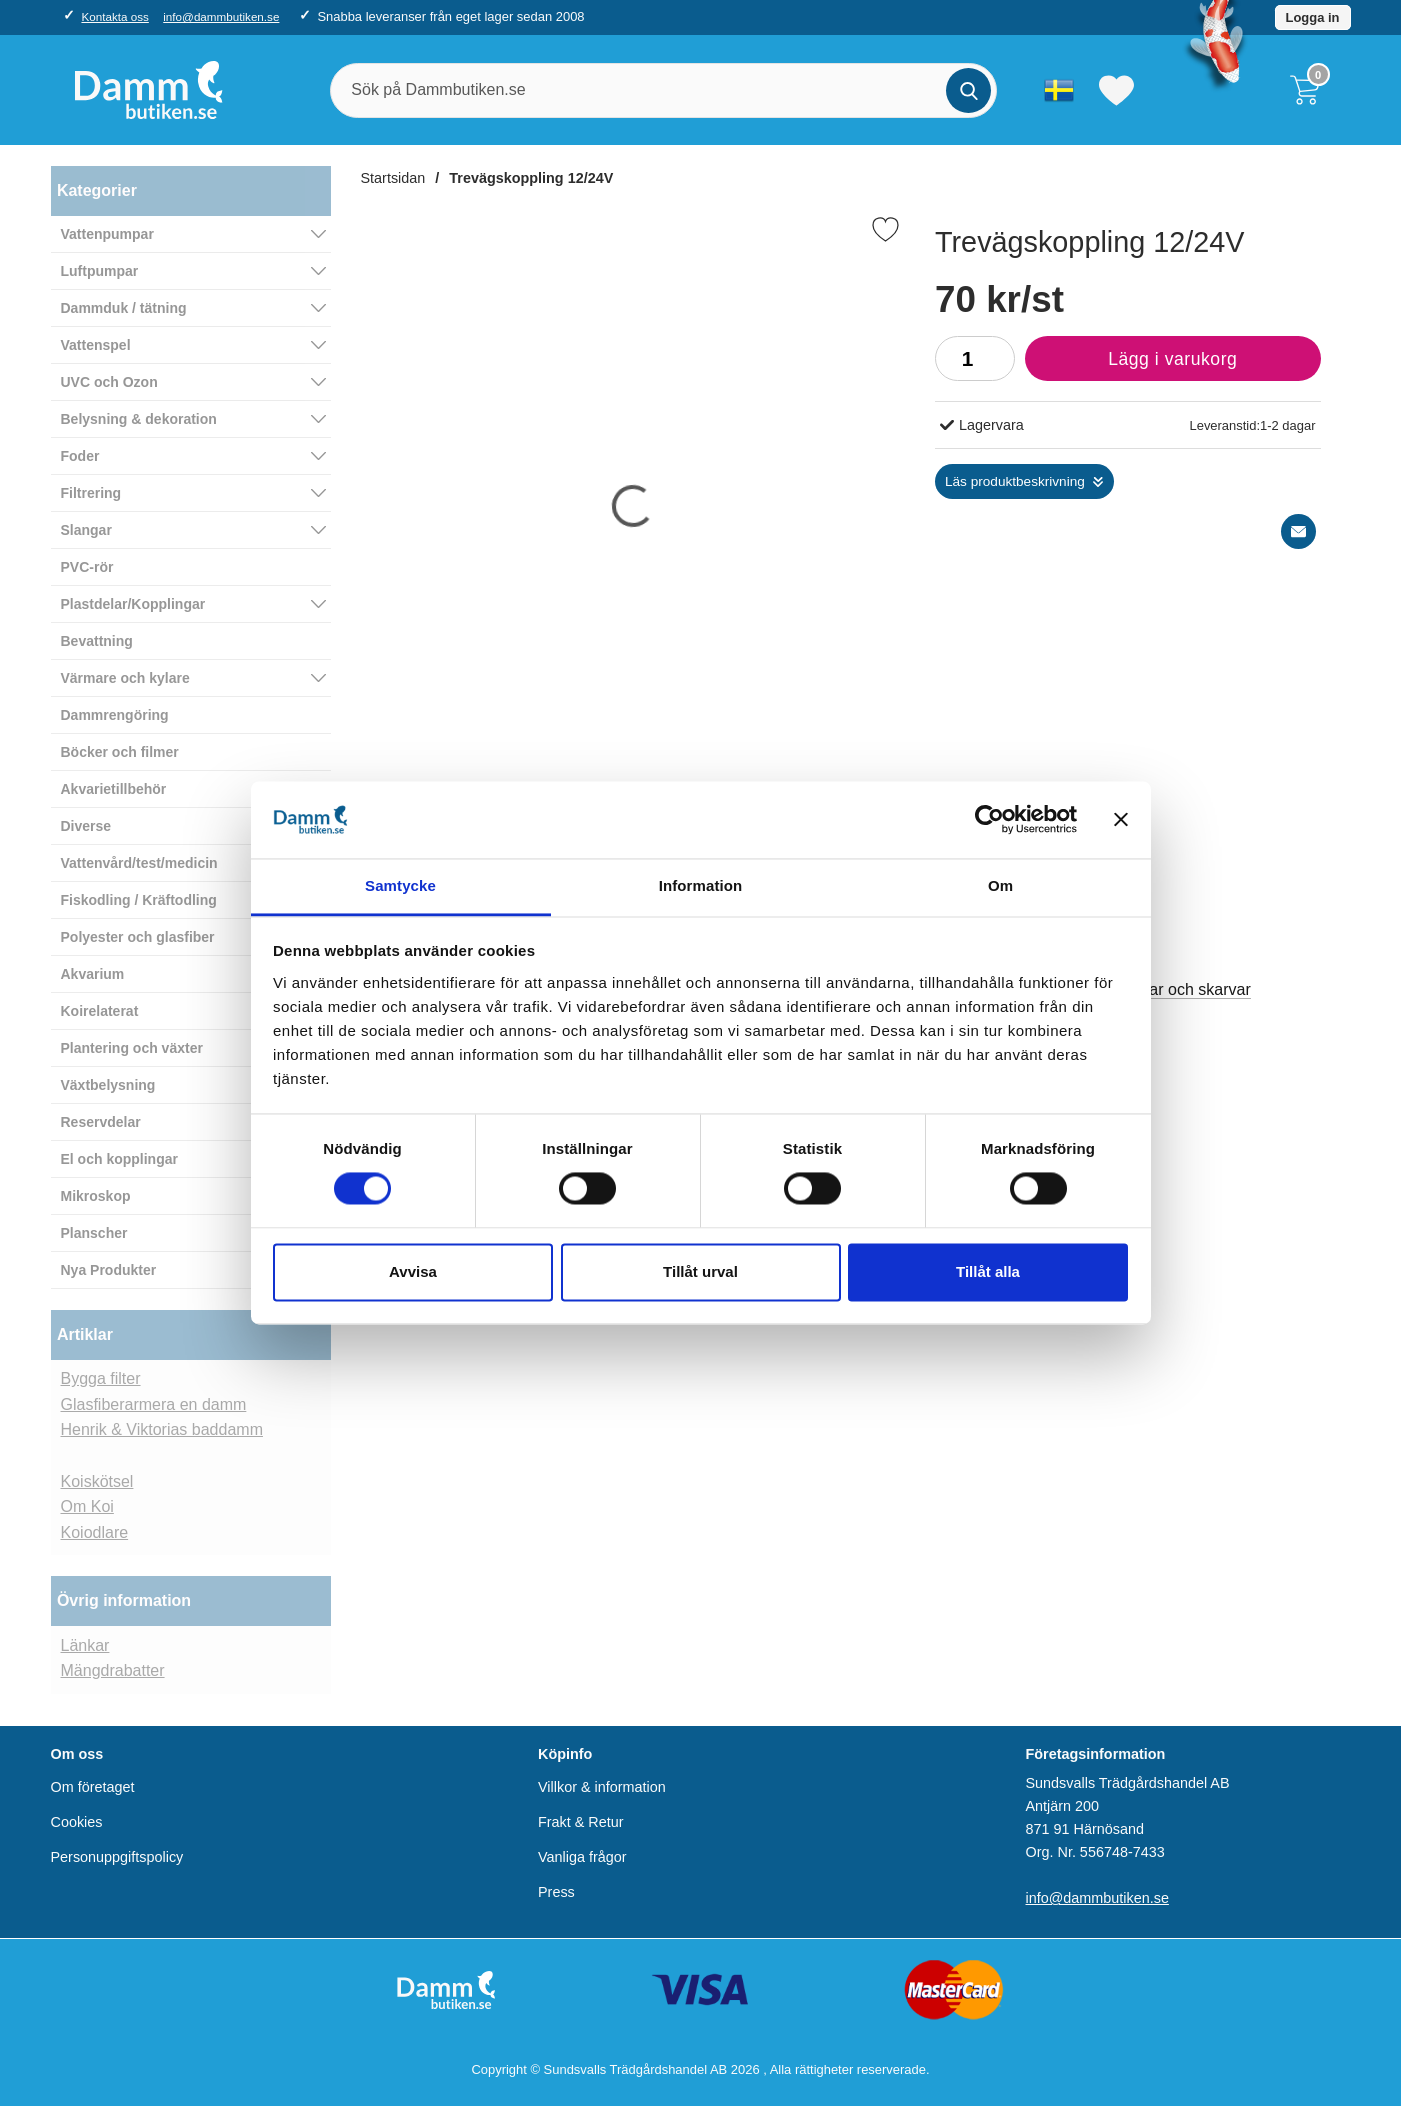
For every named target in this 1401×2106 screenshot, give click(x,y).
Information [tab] (701, 885)
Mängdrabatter (113, 1670)
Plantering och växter (132, 1048)
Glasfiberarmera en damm (154, 1404)
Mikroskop (96, 1196)
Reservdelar (101, 1122)
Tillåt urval (700, 1271)
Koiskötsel (97, 1481)
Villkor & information (602, 1787)
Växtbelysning (108, 1085)
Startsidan (393, 178)
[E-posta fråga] (1298, 531)
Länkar (85, 1645)
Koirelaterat (100, 1011)
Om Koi (87, 1506)
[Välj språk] (1059, 90)
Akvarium (93, 974)
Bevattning (97, 641)
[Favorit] (885, 229)
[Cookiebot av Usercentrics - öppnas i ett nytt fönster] (989, 820)
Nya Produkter (109, 1270)
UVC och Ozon (109, 382)
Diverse (86, 826)
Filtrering (91, 493)
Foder (80, 456)
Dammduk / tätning (124, 308)
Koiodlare (95, 1532)
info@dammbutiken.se (221, 16)
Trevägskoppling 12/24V (531, 178)
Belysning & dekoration (139, 419)
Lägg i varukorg (1131, 364)
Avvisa (413, 1271)
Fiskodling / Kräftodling (139, 900)
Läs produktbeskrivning (1015, 481)
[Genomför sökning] (968, 90)
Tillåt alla (988, 1271)
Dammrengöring (115, 715)
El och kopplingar (119, 1159)
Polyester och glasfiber (138, 937)
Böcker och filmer (120, 752)
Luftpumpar (100, 271)
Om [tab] (1000, 885)
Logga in (1313, 17)
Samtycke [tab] (400, 885)
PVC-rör (87, 567)
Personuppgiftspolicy (117, 1857)
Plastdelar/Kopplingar (133, 604)
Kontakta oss (114, 16)
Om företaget (93, 1787)
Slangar (86, 530)
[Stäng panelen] (1121, 820)
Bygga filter (101, 1378)
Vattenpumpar (107, 234)
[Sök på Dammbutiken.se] (663, 90)
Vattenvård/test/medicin (139, 863)
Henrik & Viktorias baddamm (162, 1429)
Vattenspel (96, 345)
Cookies (77, 1822)
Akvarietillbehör (114, 789)
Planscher (94, 1233)
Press (556, 1892)
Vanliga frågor (582, 1857)
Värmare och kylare (125, 678)
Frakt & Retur (581, 1822)
